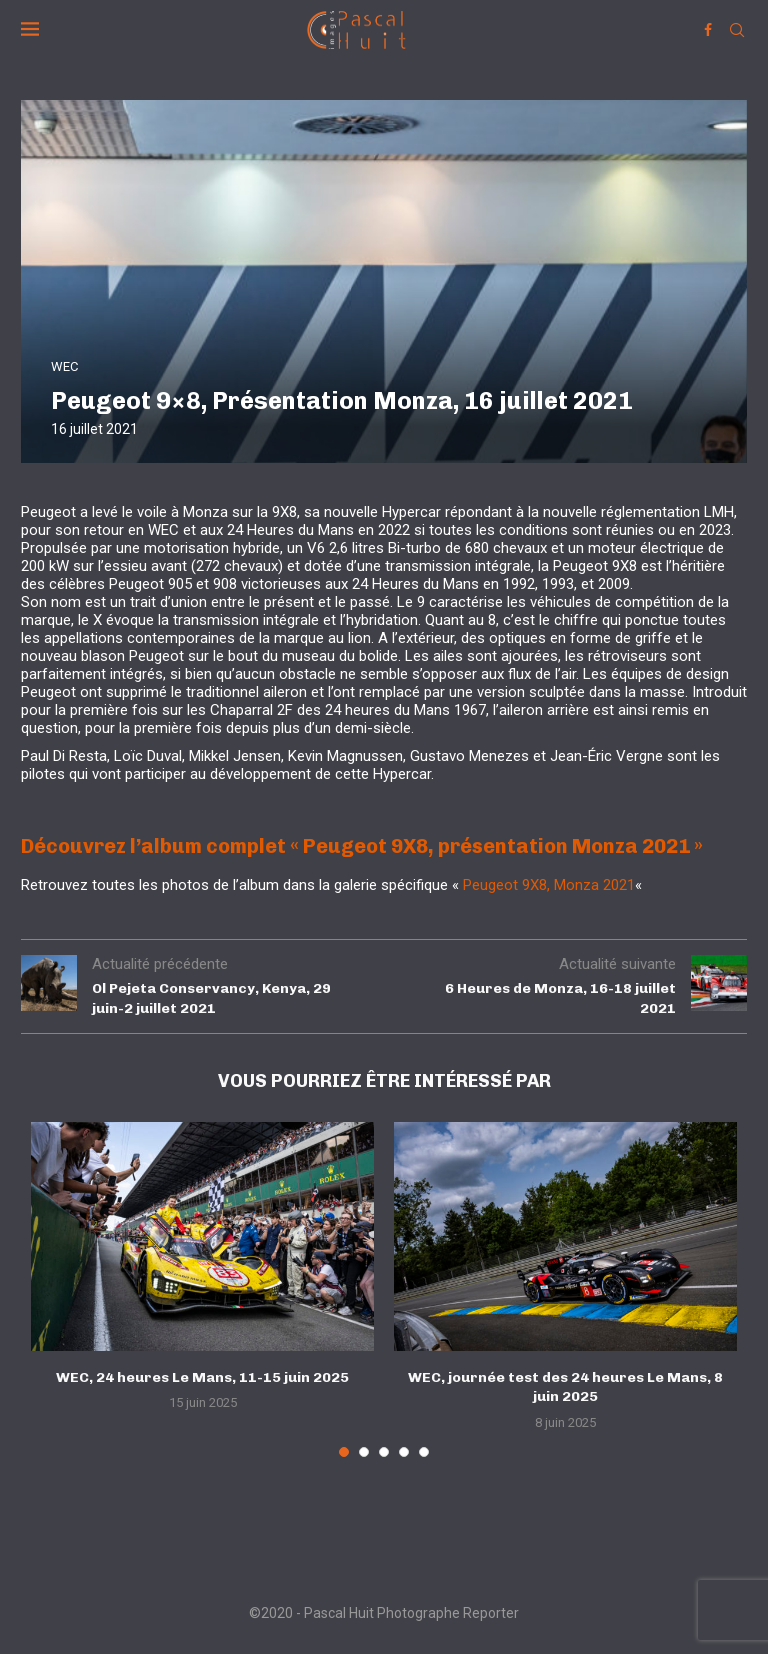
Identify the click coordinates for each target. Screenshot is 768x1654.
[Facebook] (708, 30)
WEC (64, 366)
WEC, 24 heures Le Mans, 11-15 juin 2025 (202, 1377)
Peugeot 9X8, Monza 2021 (549, 885)
